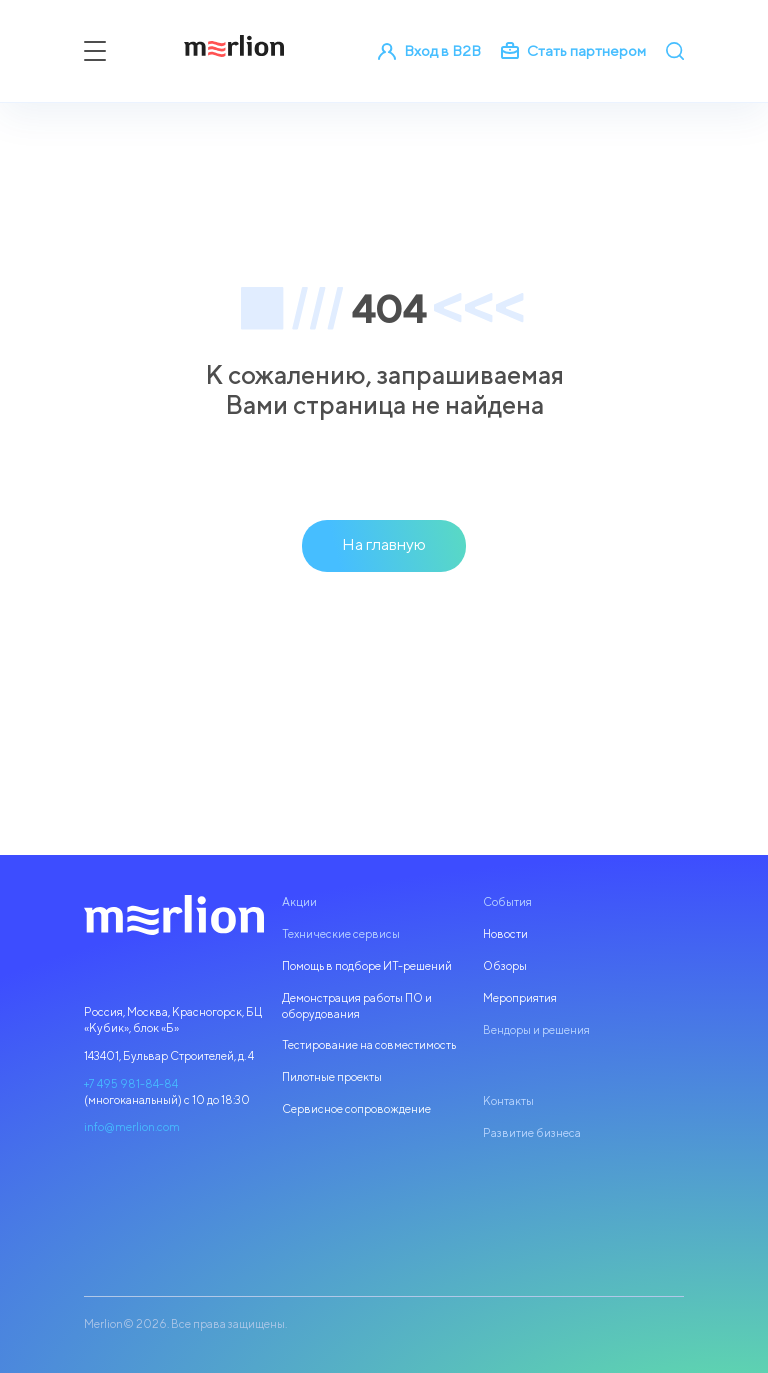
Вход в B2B (429, 51)
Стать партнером (573, 51)
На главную (384, 544)
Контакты (508, 1101)
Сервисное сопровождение (356, 1109)
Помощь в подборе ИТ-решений (367, 966)
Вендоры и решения (536, 1030)
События (507, 902)
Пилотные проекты (332, 1077)
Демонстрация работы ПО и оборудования (357, 1006)
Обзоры (505, 966)
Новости (505, 934)
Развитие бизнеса (532, 1133)
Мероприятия (520, 998)
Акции (299, 902)
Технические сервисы (341, 934)
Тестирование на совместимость (369, 1045)
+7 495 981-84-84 (131, 1084)
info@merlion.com (132, 1127)
